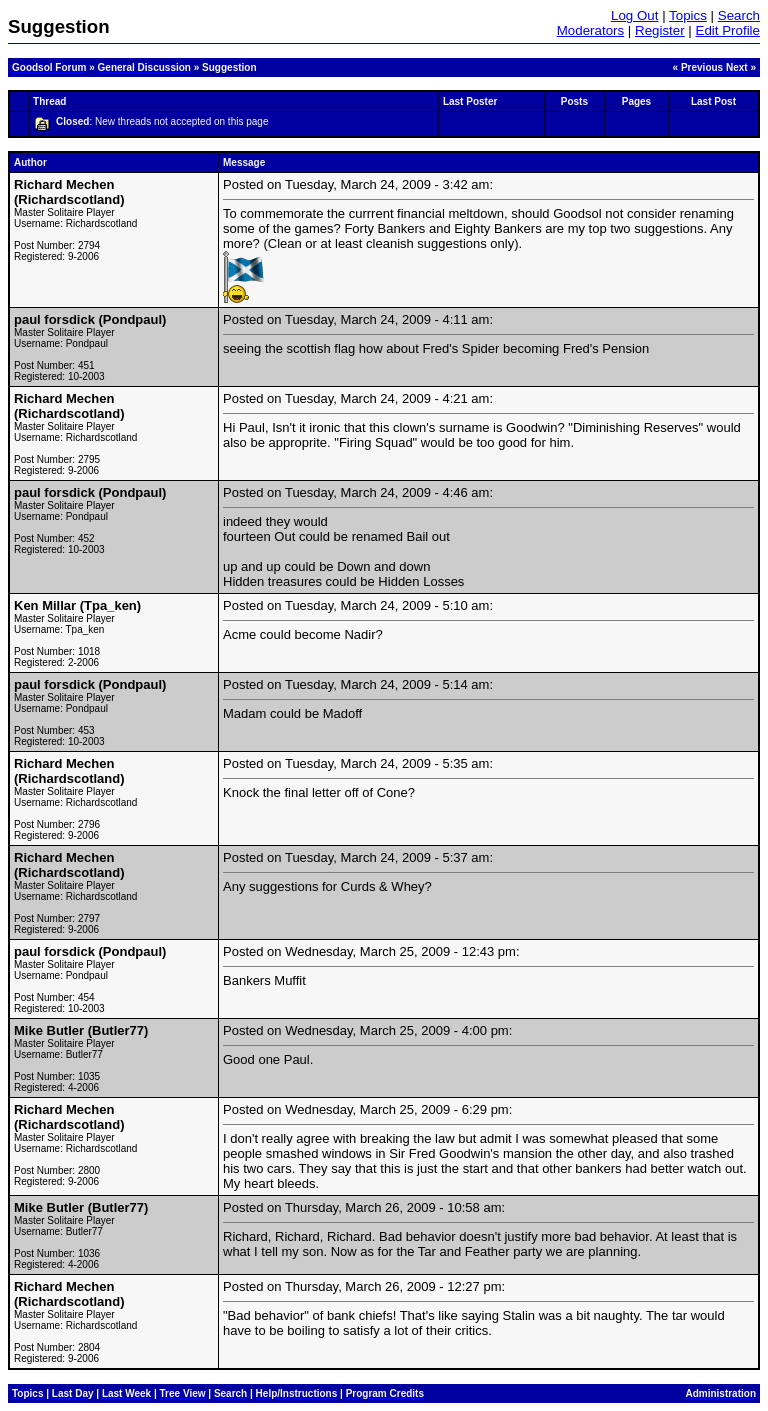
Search (739, 15)
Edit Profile (728, 30)
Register (660, 30)
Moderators (590, 30)
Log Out (634, 15)
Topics (688, 15)
